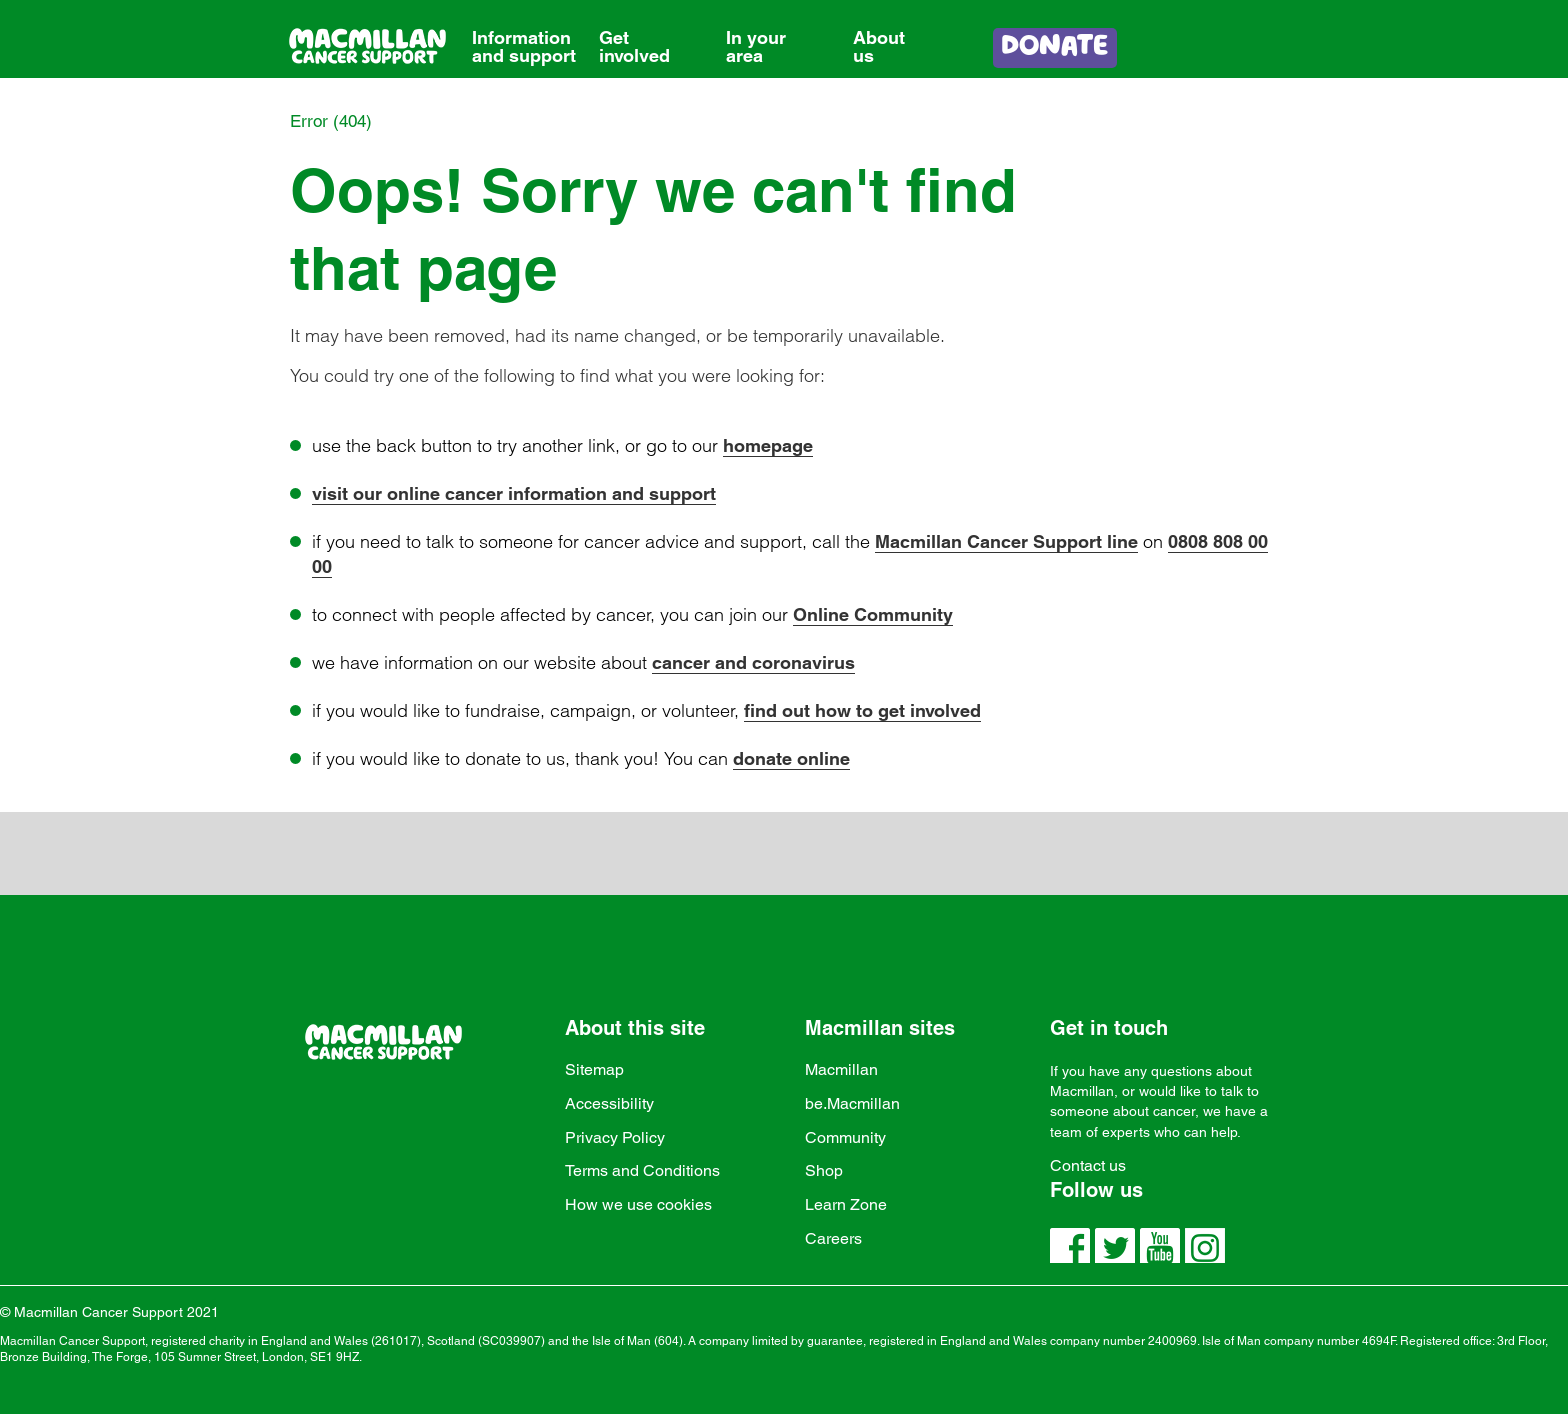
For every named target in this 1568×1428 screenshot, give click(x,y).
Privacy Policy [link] (615, 1137)
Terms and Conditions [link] (642, 1170)
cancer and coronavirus (753, 662)
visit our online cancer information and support (514, 493)
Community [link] (845, 1137)
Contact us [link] (1088, 1165)
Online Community (873, 614)
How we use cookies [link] (638, 1204)
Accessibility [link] (609, 1103)
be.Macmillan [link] (852, 1103)
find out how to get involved (862, 710)
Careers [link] (833, 1238)
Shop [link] (824, 1170)
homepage (768, 445)
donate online (791, 758)
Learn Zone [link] (846, 1204)
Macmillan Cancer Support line (1006, 541)
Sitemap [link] (594, 1069)
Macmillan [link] (841, 1069)
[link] (524, 32)
